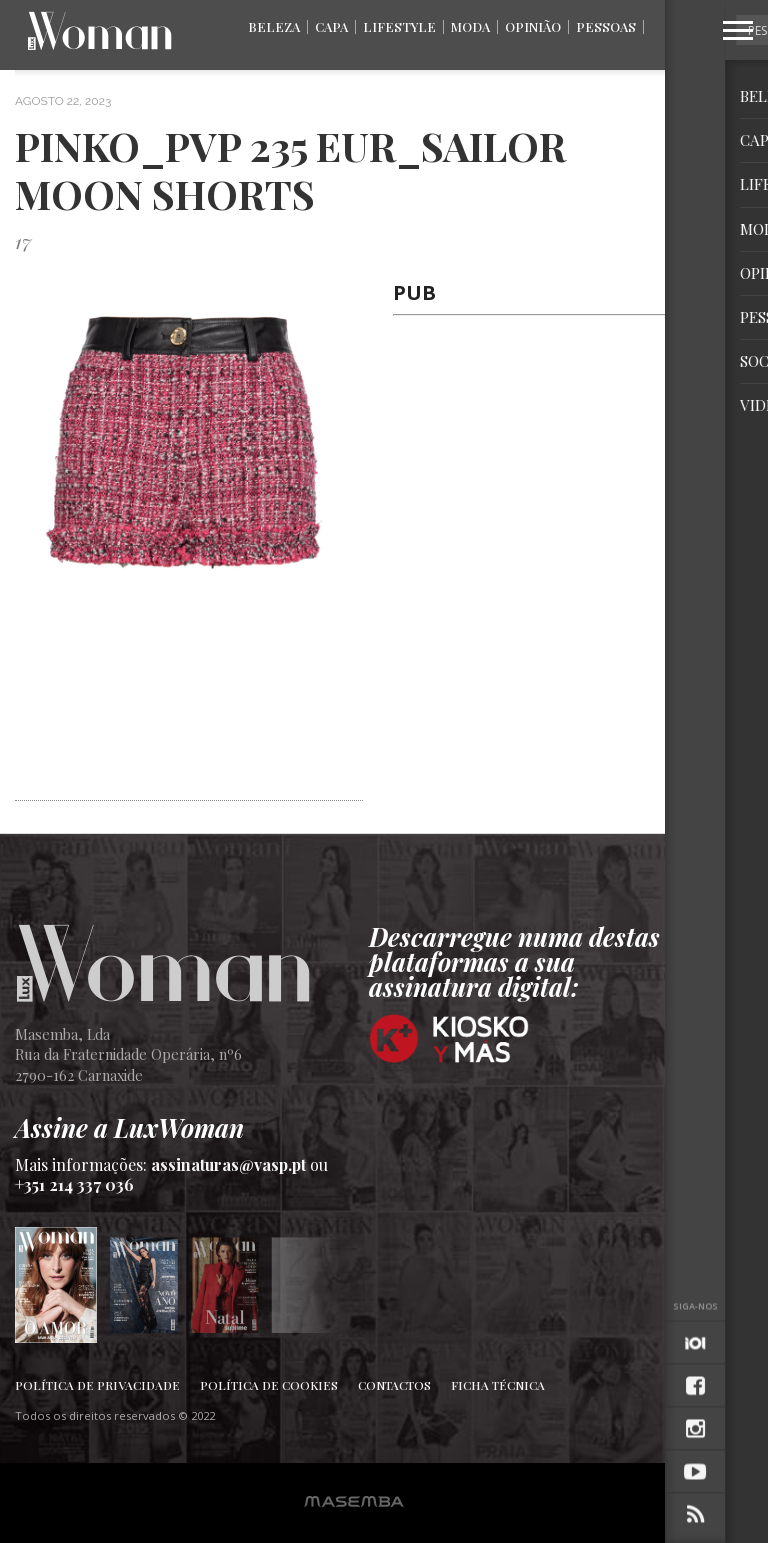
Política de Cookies (269, 1385)
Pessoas (606, 26)
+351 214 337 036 (74, 1184)
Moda (470, 26)
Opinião (533, 26)
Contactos (394, 1385)
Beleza (274, 26)
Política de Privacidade (97, 1385)
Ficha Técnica (498, 1385)
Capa (331, 26)
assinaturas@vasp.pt (228, 1164)
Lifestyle (399, 26)
